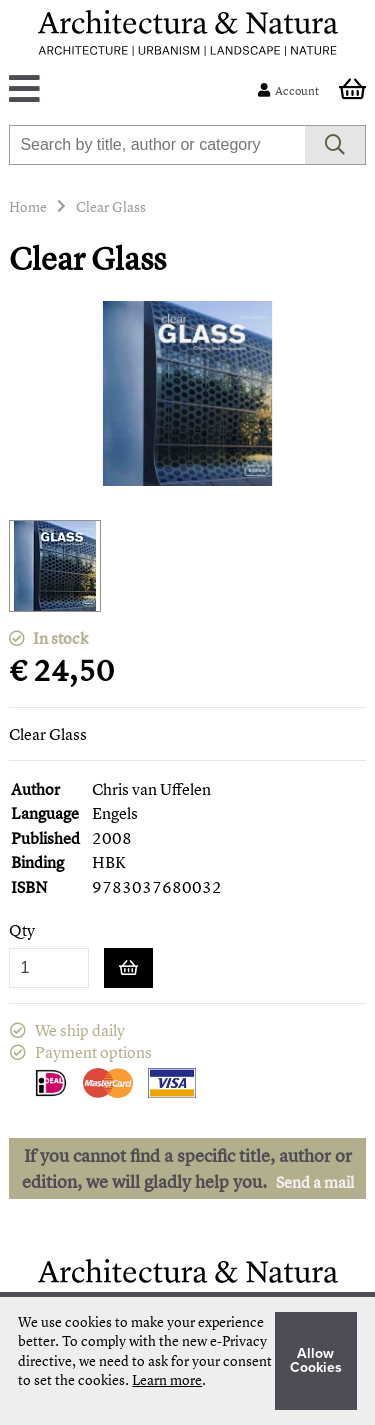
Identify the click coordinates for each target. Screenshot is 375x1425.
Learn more (167, 1379)
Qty (22, 930)
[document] (187, 1361)
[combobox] (156, 145)
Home (28, 206)
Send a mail (315, 1182)
